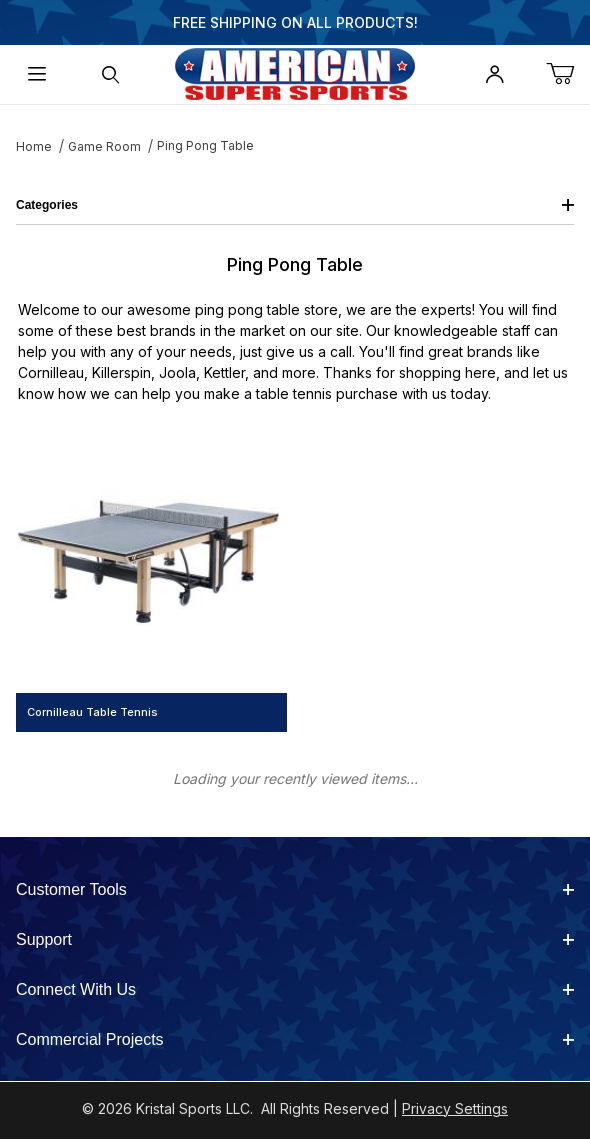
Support (295, 939)
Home (34, 146)
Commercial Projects (295, 1039)
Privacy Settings (455, 1108)
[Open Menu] (37, 74)
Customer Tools (295, 889)
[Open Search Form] (111, 74)
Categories (295, 205)
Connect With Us (295, 989)
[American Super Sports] (295, 72)
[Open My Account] (495, 74)
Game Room (104, 146)
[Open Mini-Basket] (568, 74)
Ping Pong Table (205, 145)
